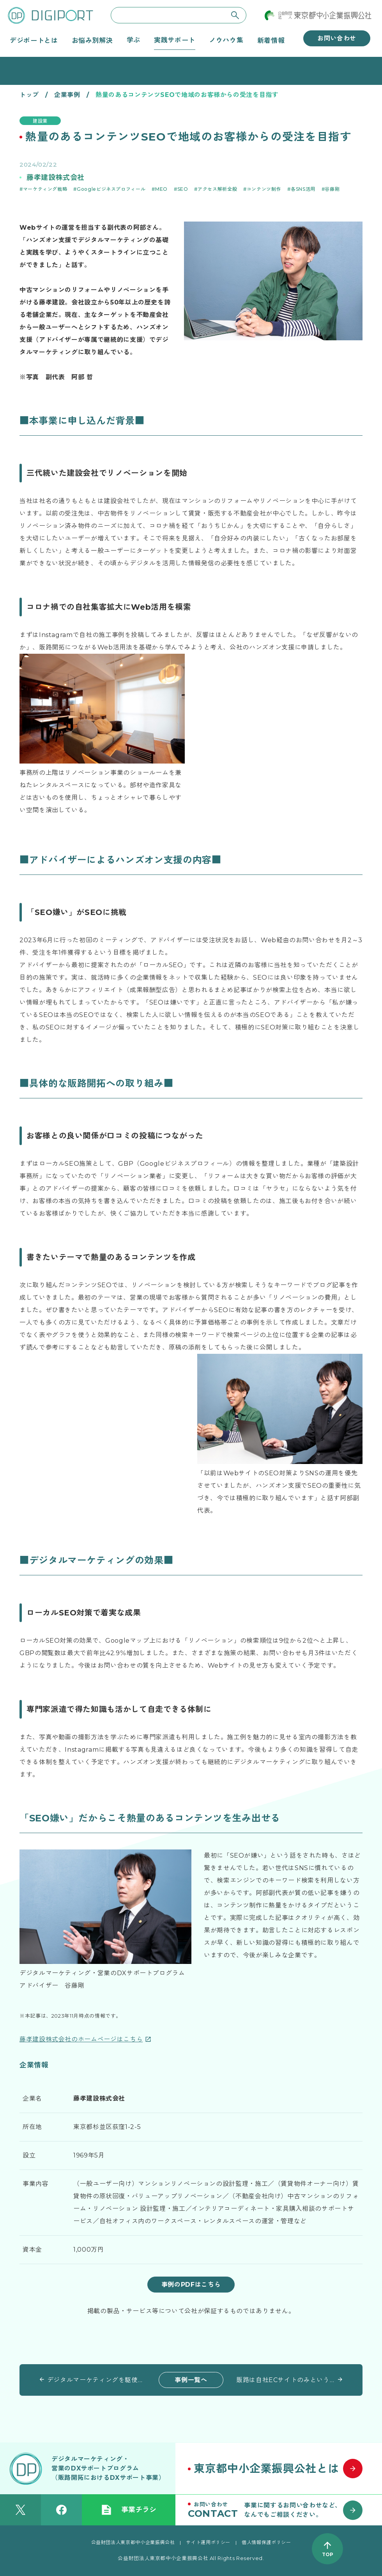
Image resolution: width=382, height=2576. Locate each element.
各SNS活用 (303, 189)
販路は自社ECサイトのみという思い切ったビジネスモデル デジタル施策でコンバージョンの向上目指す (285, 2380)
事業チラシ (128, 2509)
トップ (29, 95)
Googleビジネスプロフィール (111, 189)
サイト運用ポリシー (208, 2542)
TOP (327, 2554)
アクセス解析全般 (217, 189)
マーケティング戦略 (45, 189)
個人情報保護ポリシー (266, 2542)
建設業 (40, 121)
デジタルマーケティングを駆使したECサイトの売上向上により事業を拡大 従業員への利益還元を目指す (96, 2380)
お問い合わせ (336, 38)
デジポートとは (34, 40)
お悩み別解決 (92, 40)
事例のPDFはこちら (191, 2284)
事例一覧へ (191, 2380)
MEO (161, 189)
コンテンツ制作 (264, 189)
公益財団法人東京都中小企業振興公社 (133, 2542)
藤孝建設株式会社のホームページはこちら (81, 2039)
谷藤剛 (332, 189)
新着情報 (271, 40)
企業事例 (67, 95)
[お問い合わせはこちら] (278, 2509)
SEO (182, 189)
